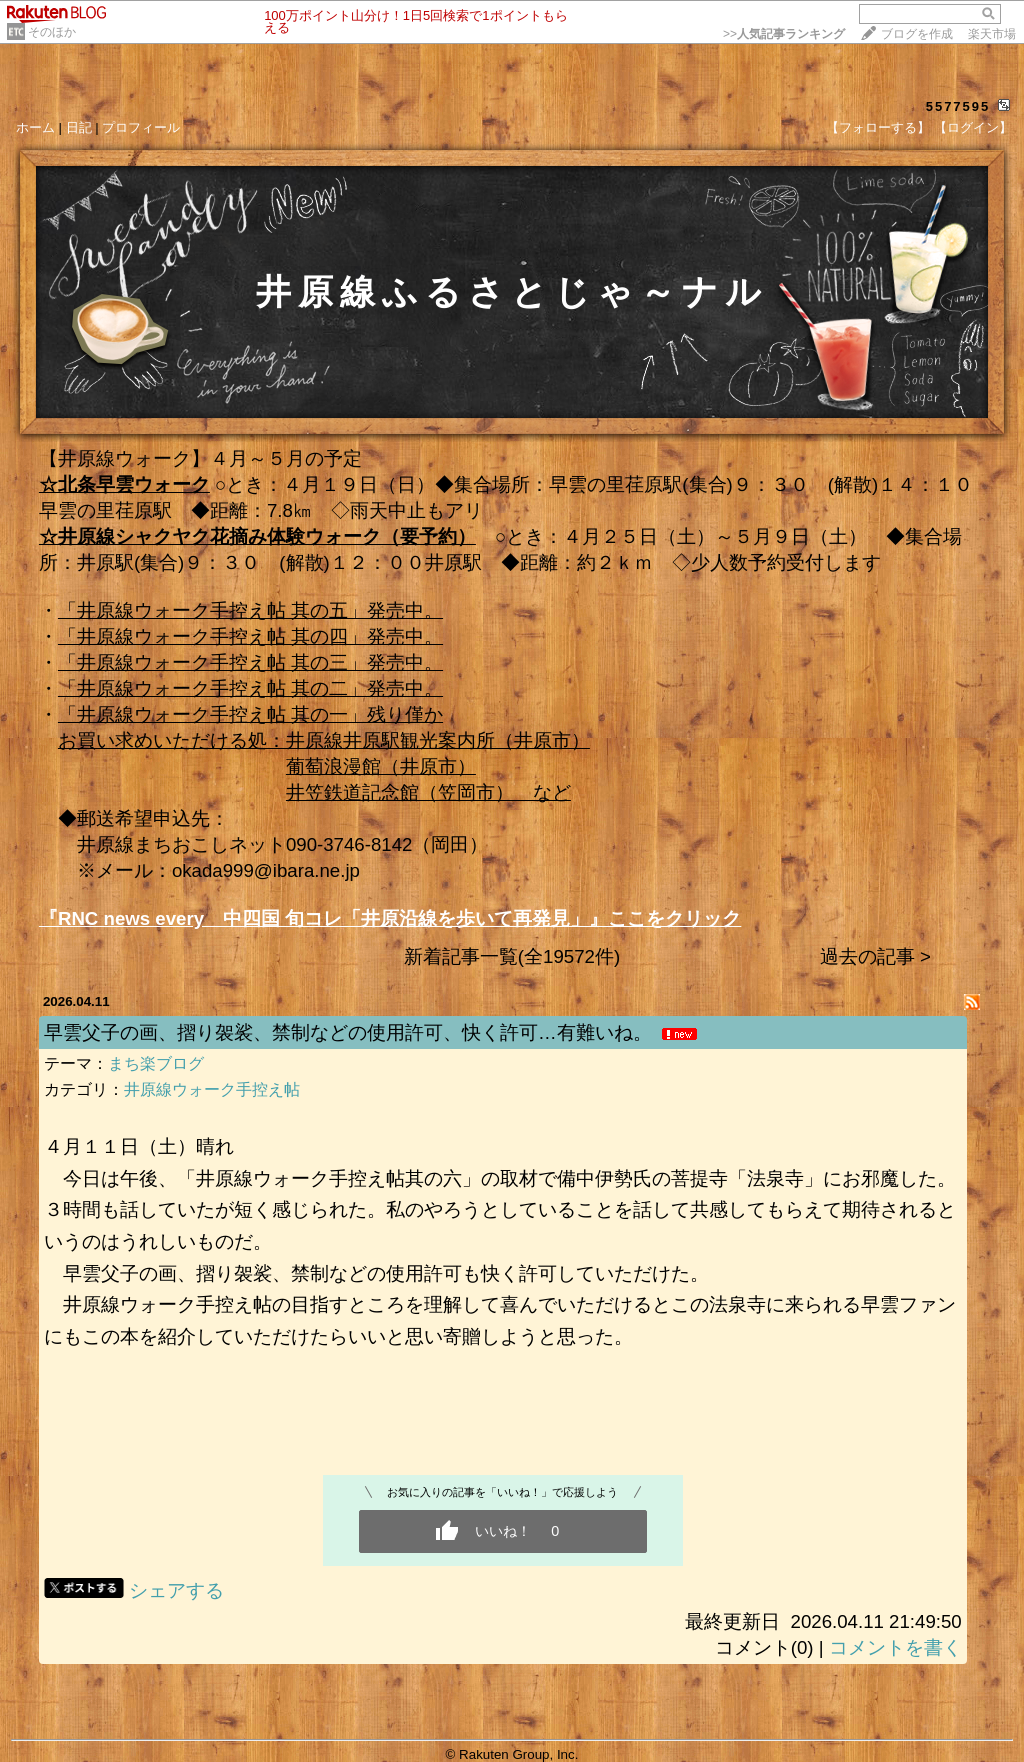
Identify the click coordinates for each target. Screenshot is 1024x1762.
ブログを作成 (917, 34)
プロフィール (141, 127)
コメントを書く (895, 1647)
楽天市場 (992, 34)
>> (784, 34)
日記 (79, 127)
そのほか (52, 32)
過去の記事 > (875, 956)
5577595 (958, 106)
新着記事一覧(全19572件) (512, 956)
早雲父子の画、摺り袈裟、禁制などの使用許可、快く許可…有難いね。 (348, 1032)
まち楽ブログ (156, 1063)
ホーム (35, 127)
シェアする (176, 1590)
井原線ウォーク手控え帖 (212, 1089)
